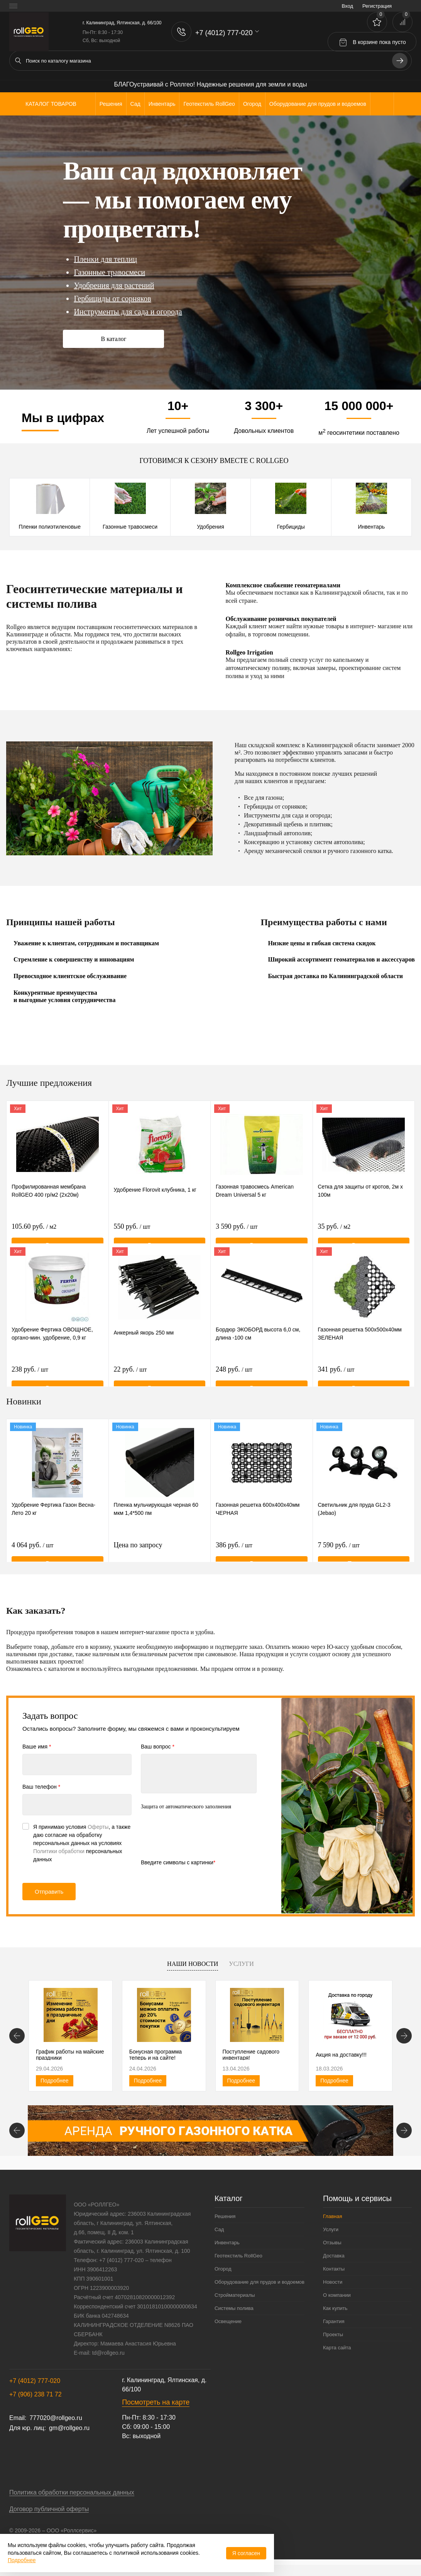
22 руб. (130, 1374)
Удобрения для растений (114, 285)
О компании (337, 2302)
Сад (219, 2237)
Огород (223, 2276)
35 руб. (334, 1231)
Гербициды (291, 527)
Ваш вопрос (157, 1747)
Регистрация (377, 6)
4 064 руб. (32, 1549)
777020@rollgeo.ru (55, 2425)
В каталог (113, 339)
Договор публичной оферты (49, 2516)
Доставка (334, 2263)
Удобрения (210, 527)
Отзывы (332, 2250)
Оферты (98, 1827)
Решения (225, 2224)
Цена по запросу (160, 1554)
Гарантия (333, 2329)
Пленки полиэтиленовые (49, 527)
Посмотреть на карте (155, 2409)
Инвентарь (371, 527)
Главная (332, 2224)
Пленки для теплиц (105, 259)
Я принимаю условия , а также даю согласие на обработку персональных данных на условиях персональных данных (81, 1843)
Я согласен (246, 2553)
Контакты (334, 2276)
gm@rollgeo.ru (69, 2435)
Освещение (228, 2329)
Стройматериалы (235, 2302)
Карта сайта (337, 2355)
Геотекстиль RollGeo (238, 2263)
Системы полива (234, 2315)
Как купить (335, 2315)
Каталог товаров (50, 103)
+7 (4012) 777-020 (34, 2388)
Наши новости (192, 1963)
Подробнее (55, 2084)
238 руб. (30, 1374)
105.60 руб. (34, 1231)
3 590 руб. (236, 1231)
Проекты (333, 2342)
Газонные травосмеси (109, 272)
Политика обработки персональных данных (71, 2499)
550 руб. (132, 1231)
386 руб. (234, 1549)
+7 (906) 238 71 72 (35, 2401)
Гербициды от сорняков (112, 298)
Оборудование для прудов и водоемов (259, 2289)
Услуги (241, 1963)
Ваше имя (36, 1747)
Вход (347, 6)
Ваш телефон (41, 1787)
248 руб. (234, 1374)
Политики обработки (59, 1851)
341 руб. (336, 1374)
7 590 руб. (339, 1549)
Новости (332, 2289)
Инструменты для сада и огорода (128, 311)
